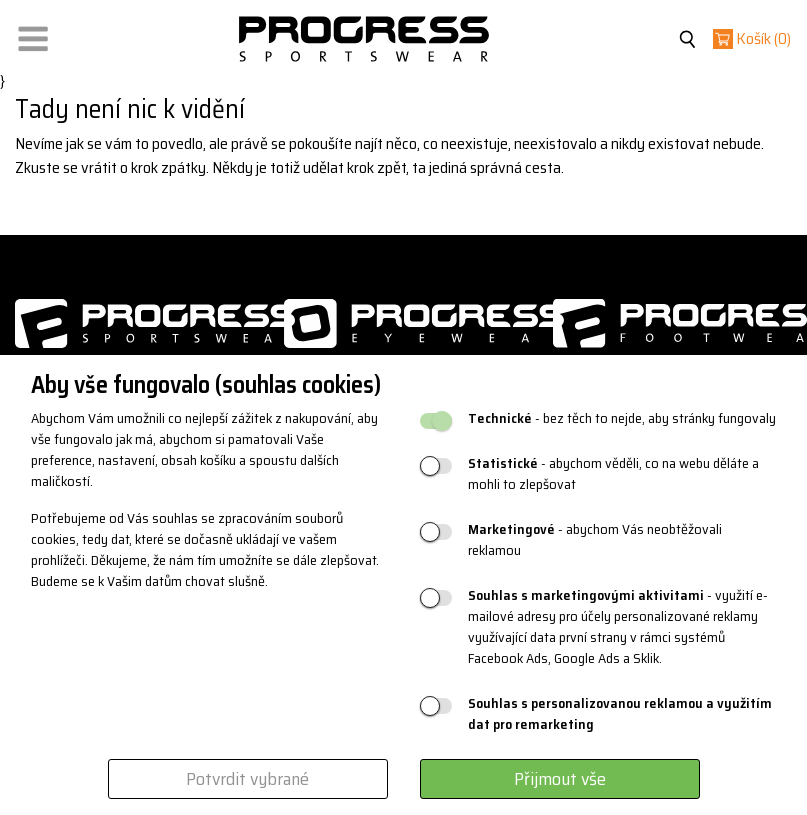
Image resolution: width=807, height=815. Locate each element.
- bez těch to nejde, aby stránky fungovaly (622, 418)
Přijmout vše (560, 779)
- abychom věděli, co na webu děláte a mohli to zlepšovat (613, 474)
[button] (33, 34)
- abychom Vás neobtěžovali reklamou (595, 540)
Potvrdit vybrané (247, 779)
